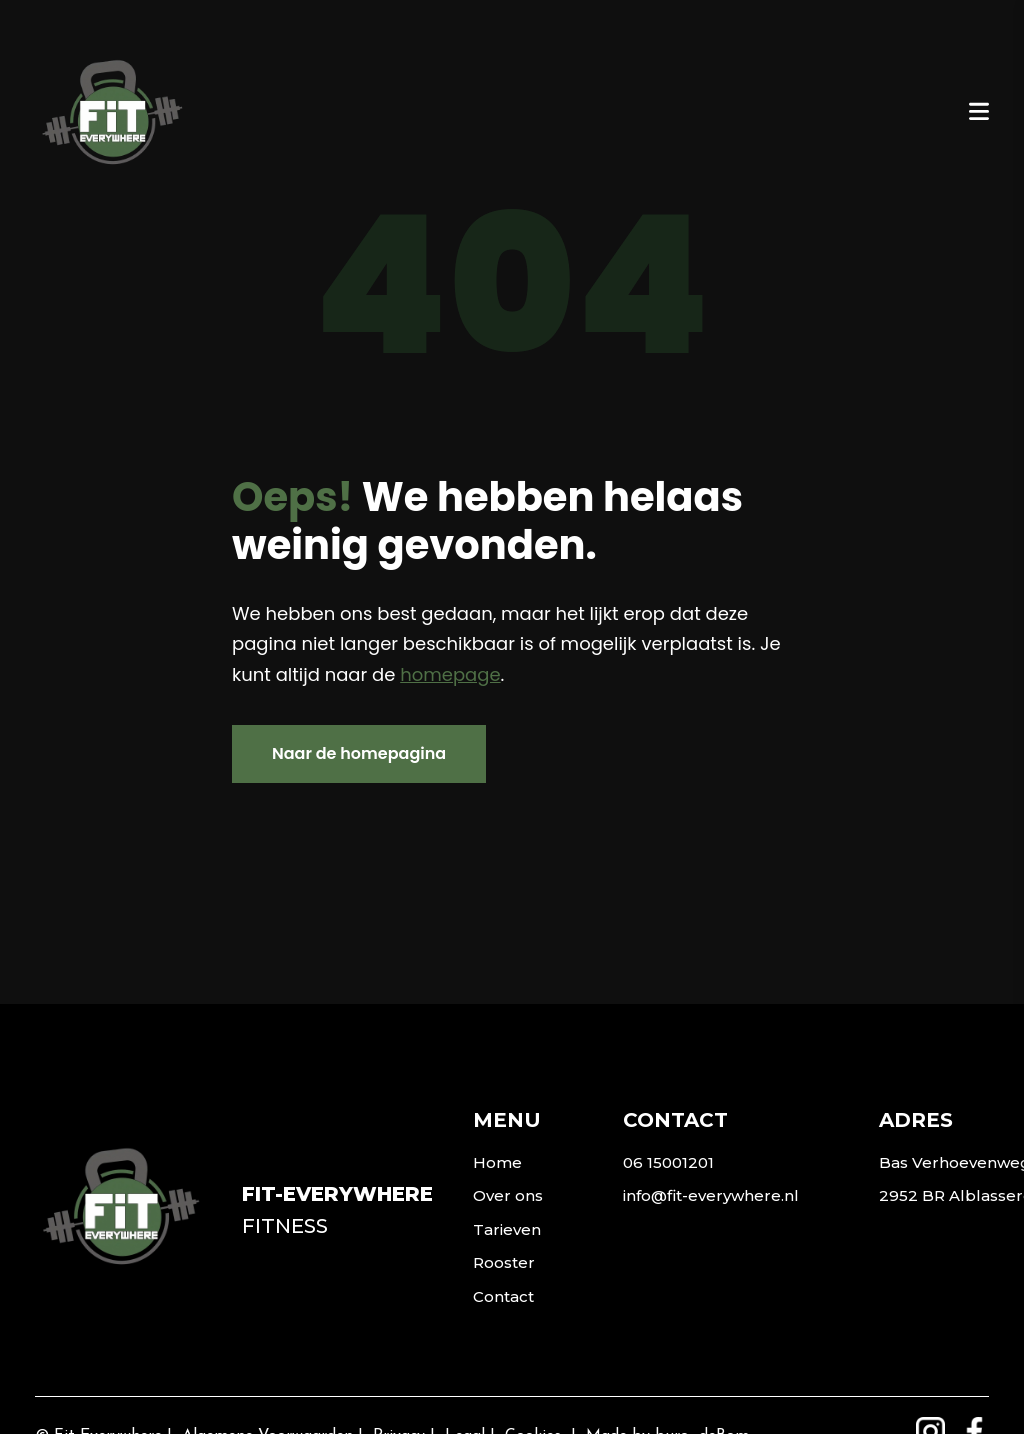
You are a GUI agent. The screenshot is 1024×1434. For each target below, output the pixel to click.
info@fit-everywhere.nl (711, 1195)
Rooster (504, 1262)
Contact (503, 1296)
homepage (450, 674)
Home (497, 1162)
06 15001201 (668, 1162)
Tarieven (507, 1229)
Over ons (508, 1195)
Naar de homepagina (359, 753)
